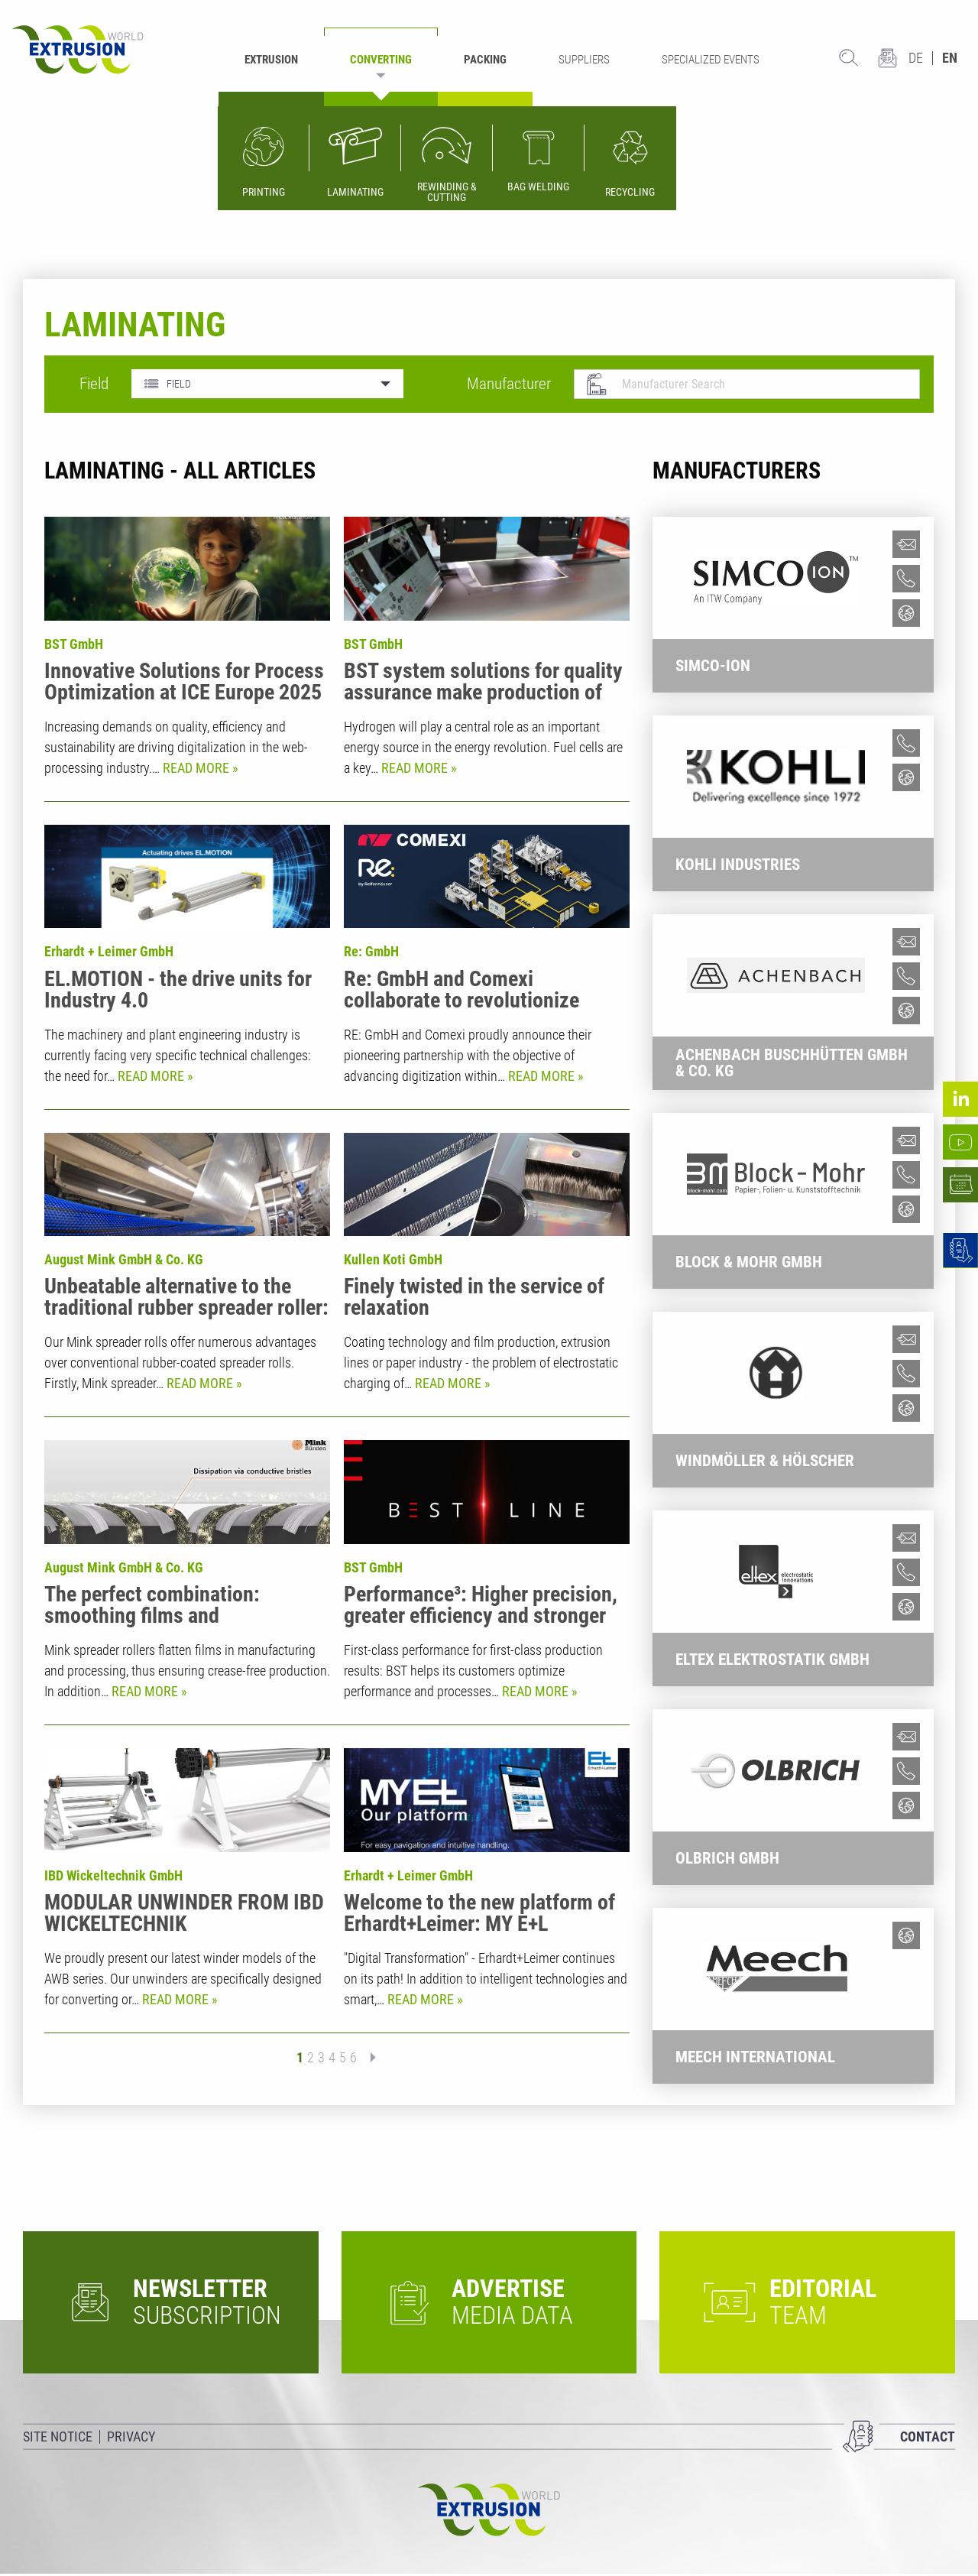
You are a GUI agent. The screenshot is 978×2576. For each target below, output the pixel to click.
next (368, 2058)
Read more (197, 768)
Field (93, 384)
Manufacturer (509, 384)
